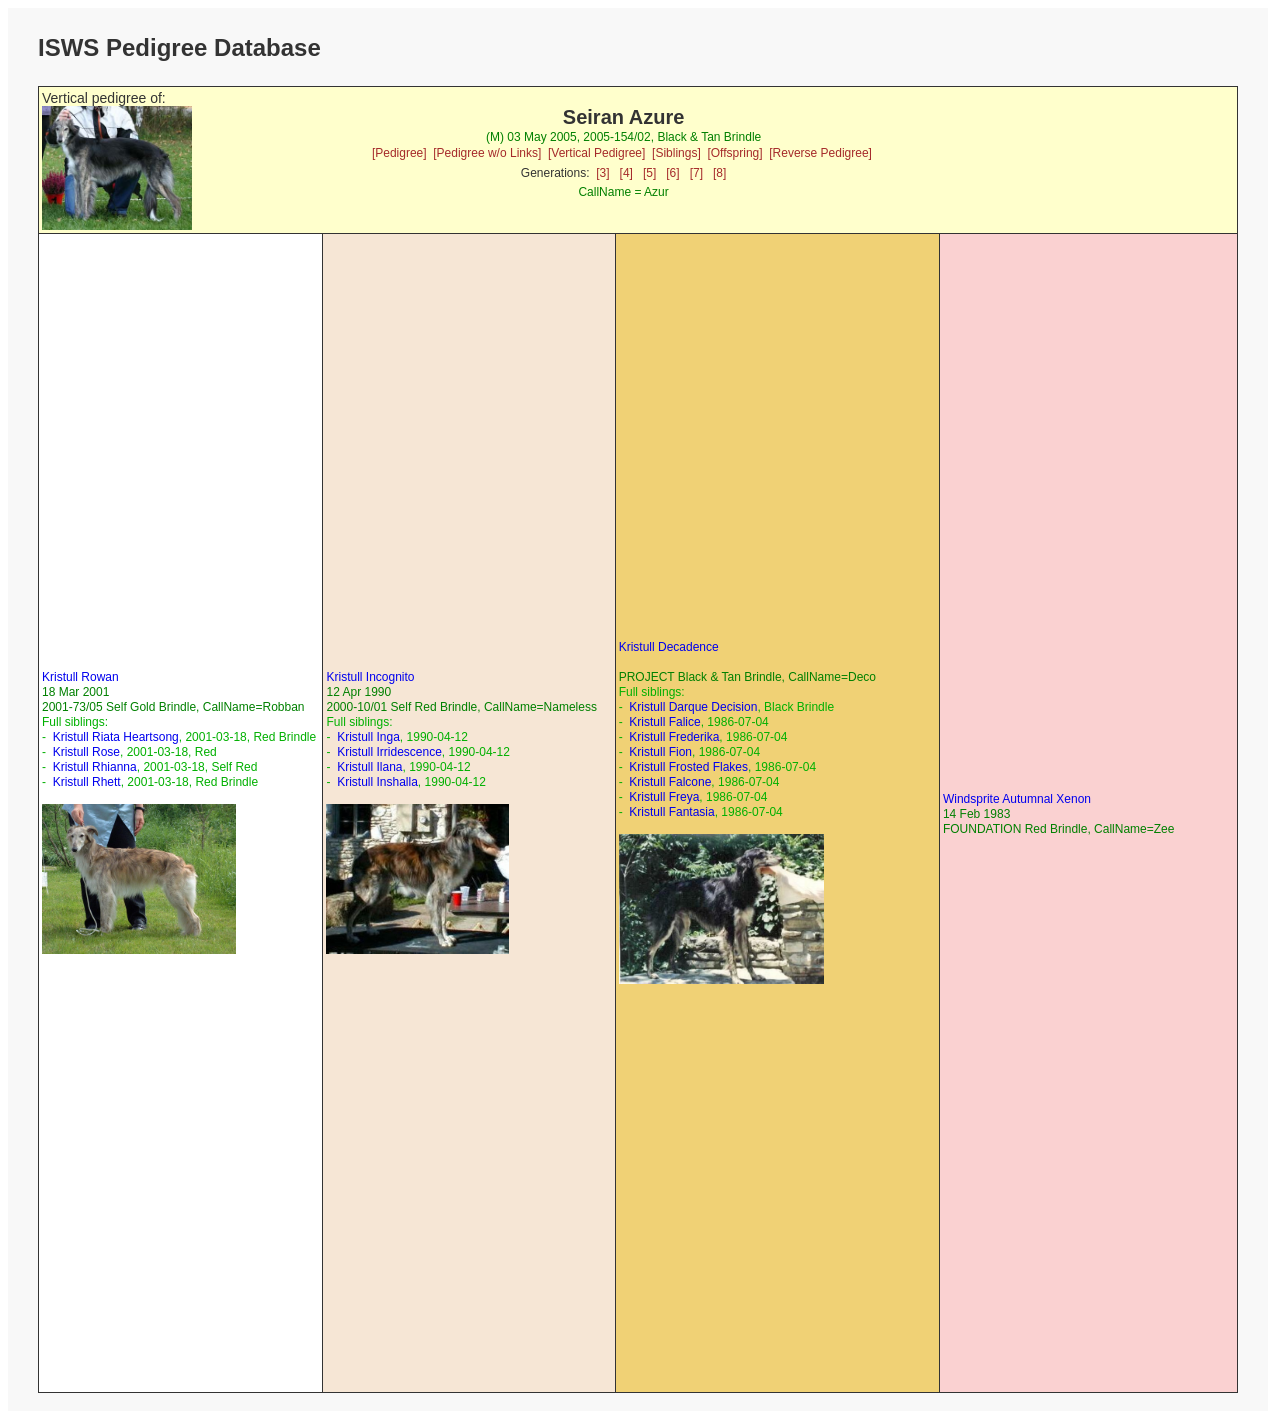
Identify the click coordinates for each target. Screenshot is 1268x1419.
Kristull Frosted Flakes (688, 767)
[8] (719, 173)
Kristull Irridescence (389, 752)
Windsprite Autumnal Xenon (1017, 799)
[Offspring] (734, 153)
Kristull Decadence (669, 647)
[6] (672, 173)
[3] (602, 173)
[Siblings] (676, 153)
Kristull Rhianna (95, 767)
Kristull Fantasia (671, 812)
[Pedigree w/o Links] (487, 153)
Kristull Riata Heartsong (116, 737)
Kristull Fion (660, 752)
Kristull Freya (664, 797)
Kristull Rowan (80, 677)
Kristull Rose (86, 752)
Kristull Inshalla (377, 782)
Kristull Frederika (674, 737)
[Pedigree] (399, 153)
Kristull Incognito (370, 677)
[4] (626, 173)
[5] (649, 173)
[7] (696, 173)
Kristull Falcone (670, 782)
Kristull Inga (368, 737)
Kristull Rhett (87, 782)
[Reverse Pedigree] (820, 153)
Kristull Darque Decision (693, 707)
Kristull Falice (664, 722)
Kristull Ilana (369, 767)
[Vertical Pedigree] (596, 153)
